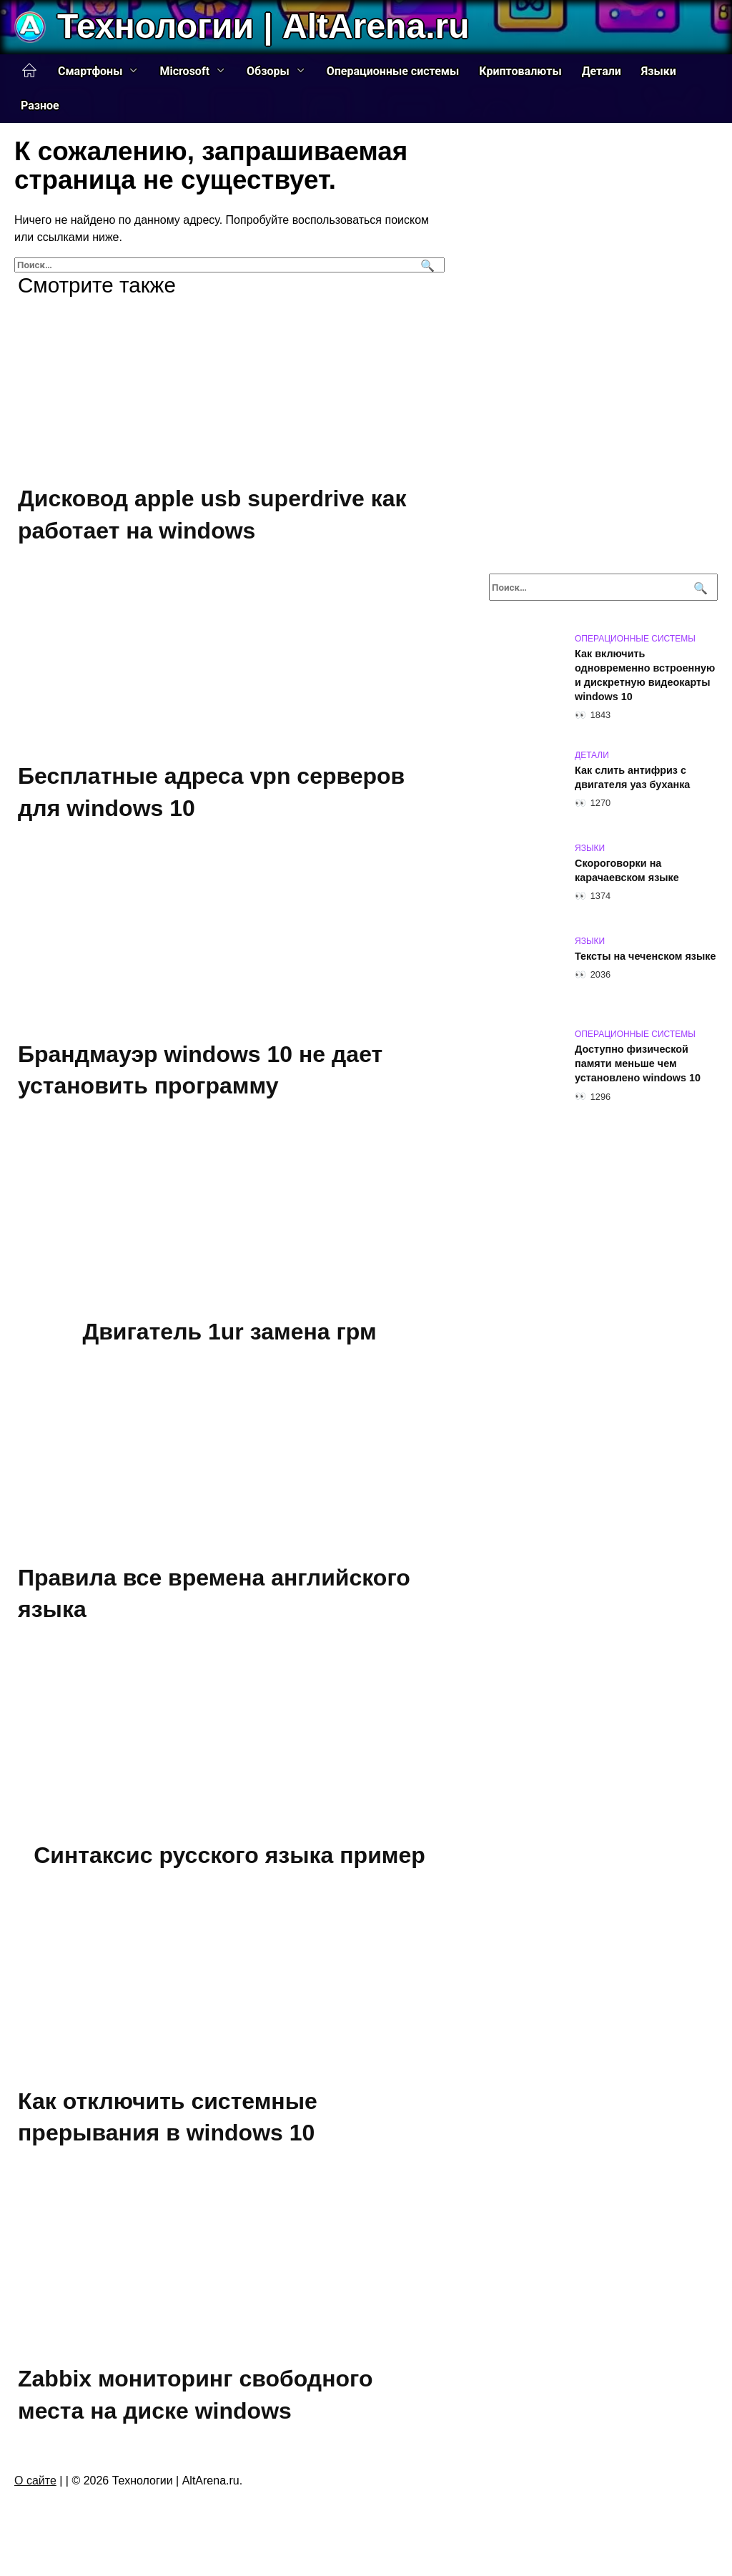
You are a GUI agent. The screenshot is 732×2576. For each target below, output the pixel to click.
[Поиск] (425, 264)
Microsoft (184, 71)
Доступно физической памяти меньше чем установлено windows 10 (638, 1063)
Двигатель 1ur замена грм (229, 1331)
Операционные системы (393, 71)
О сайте (35, 2480)
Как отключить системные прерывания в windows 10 (167, 2117)
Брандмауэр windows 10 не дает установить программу (200, 1070)
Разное (40, 105)
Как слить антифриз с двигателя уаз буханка (632, 777)
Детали (601, 71)
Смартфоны (90, 71)
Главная (29, 70)
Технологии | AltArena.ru (263, 26)
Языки (658, 71)
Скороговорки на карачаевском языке (627, 870)
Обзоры (268, 71)
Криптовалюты (520, 71)
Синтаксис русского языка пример (229, 1855)
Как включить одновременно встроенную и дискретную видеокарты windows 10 (645, 675)
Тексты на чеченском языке (645, 956)
